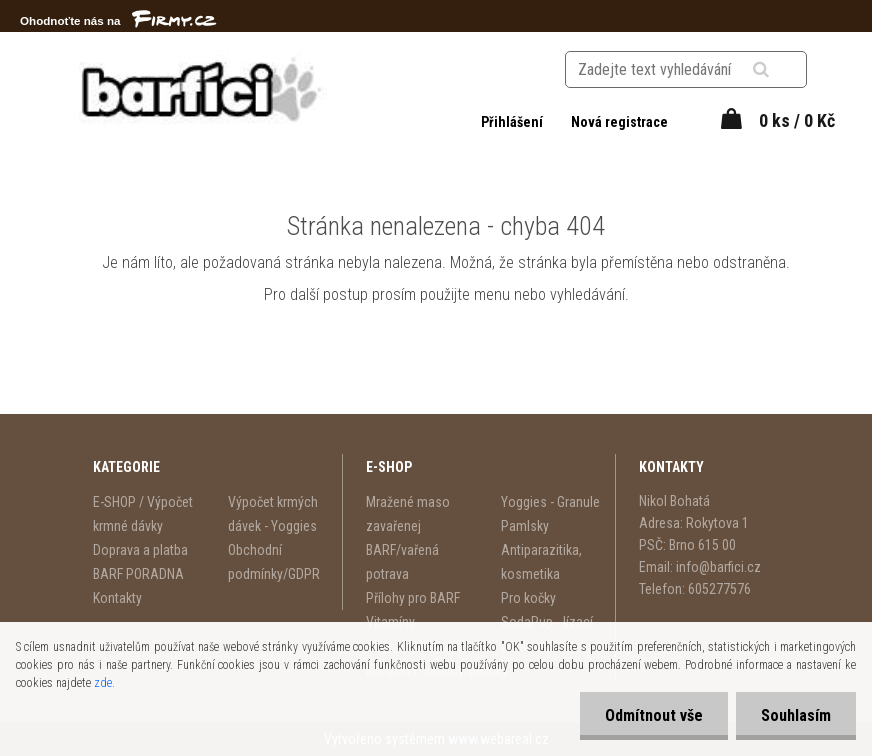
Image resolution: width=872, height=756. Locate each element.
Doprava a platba (140, 550)
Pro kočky (528, 598)
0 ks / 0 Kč (797, 120)
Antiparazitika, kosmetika (541, 562)
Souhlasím (796, 715)
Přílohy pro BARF (413, 598)
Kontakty (117, 598)
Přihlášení (513, 122)
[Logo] (202, 89)
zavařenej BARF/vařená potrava (402, 550)
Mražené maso (408, 502)
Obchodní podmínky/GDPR (274, 562)
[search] (785, 70)
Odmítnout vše (654, 715)
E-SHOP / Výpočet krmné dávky (143, 514)
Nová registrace (619, 122)
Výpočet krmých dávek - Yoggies (273, 514)
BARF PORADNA (138, 574)
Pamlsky (525, 526)
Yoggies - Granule (550, 502)
